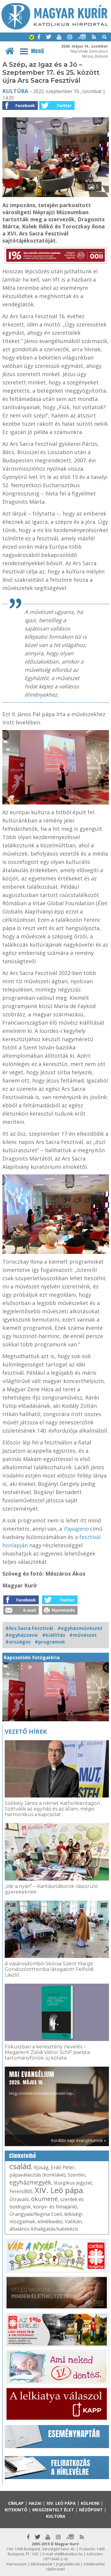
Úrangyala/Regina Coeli (35, 2214)
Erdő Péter (63, 2167)
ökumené (44, 2199)
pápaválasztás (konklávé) (37, 2175)
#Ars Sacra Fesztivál (29, 1628)
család (20, 2166)
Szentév (76, 2175)
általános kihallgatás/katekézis (43, 2229)
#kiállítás (53, 1635)
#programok (50, 1642)
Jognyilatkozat (68, 2564)
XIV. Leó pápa (59, 2190)
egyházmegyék (30, 2182)
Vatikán (73, 2221)
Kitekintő (16, 2509)
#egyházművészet (79, 1628)
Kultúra (15, 91)
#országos (17, 1642)
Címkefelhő (22, 2156)
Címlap (16, 2503)
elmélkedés (50, 2221)
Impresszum (16, 2564)
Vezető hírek (26, 1731)
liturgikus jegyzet (73, 2183)
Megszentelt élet (53, 2509)
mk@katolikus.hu (68, 2554)
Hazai (35, 2503)
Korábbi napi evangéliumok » (78, 2140)
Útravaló (19, 2199)
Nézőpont (91, 2509)
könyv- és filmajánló (55, 2206)
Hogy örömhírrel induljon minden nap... (42, 2083)
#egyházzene (21, 1635)
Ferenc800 (20, 2191)
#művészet (83, 1635)
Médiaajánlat (41, 2564)
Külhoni (90, 2503)
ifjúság (41, 2167)
